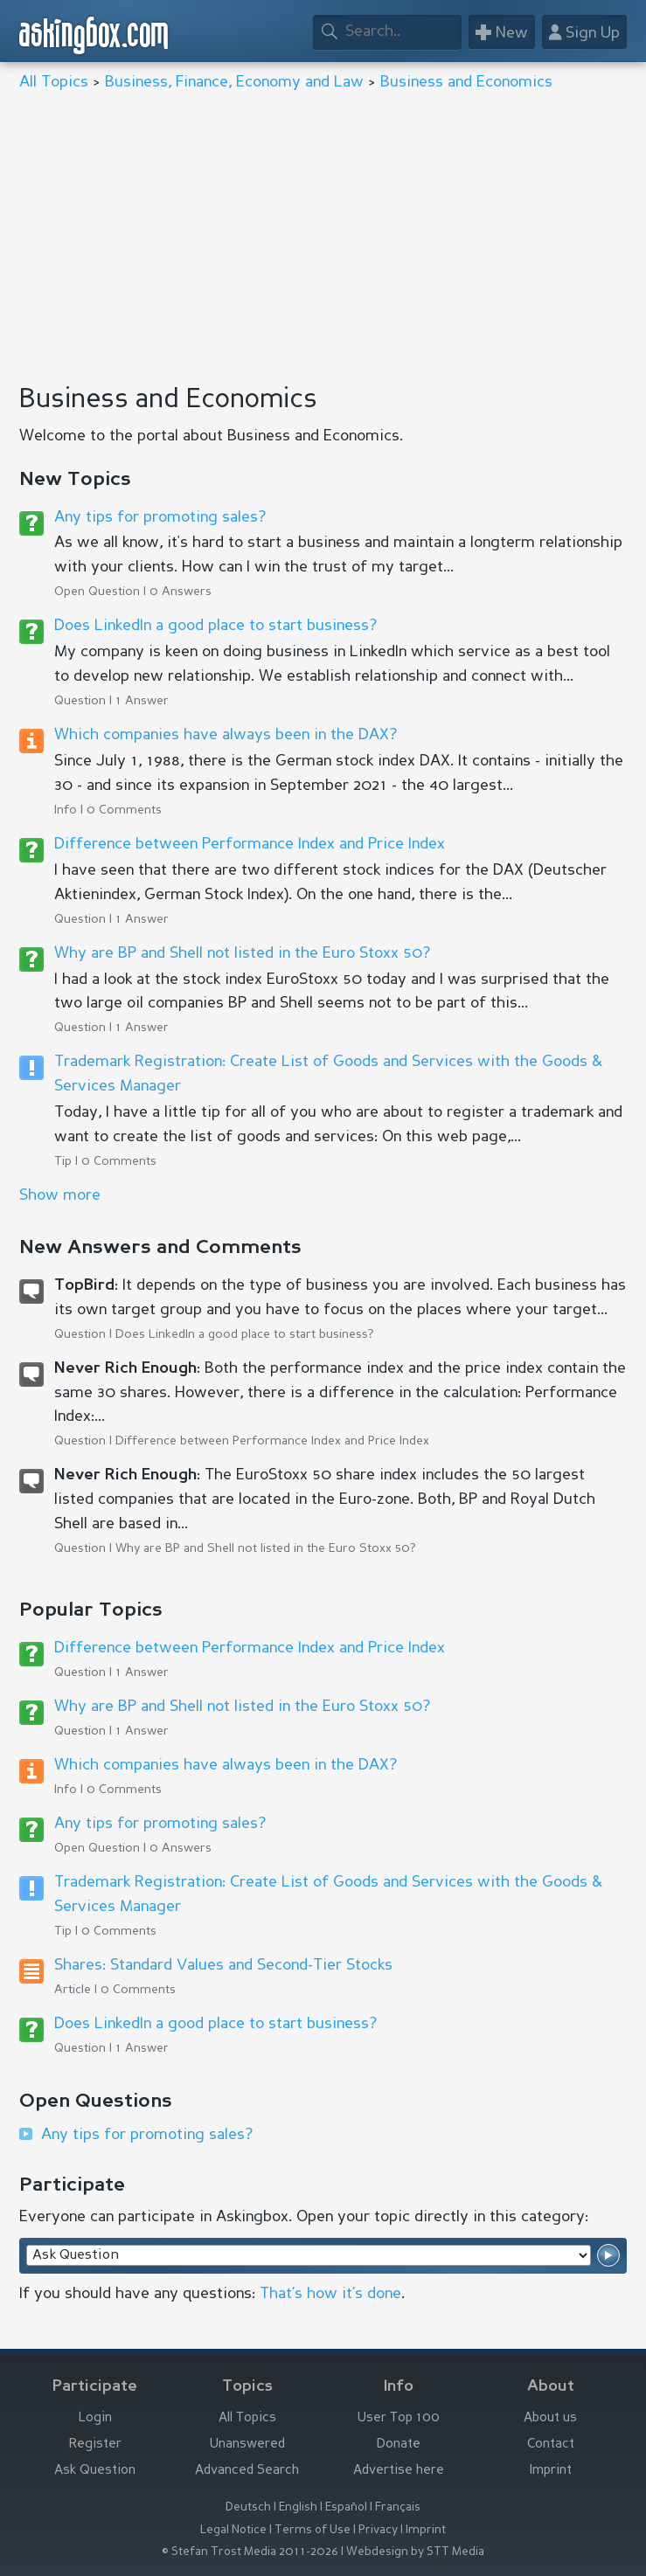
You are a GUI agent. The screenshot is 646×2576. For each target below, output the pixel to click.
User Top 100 (399, 2418)
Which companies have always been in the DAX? (225, 735)
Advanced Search (247, 2470)
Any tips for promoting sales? (160, 517)
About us (550, 2418)
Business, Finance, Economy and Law (234, 82)
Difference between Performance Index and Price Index (249, 844)
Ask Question (94, 2470)
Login (95, 2418)
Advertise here (398, 2470)
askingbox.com (94, 35)
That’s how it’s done (330, 2294)
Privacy (378, 2530)
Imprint (551, 2470)
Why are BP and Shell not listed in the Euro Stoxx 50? (242, 953)
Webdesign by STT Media (415, 2552)
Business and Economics (466, 82)
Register (95, 2444)
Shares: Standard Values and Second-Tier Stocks (223, 1965)
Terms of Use (312, 2530)
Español (346, 2507)
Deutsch (248, 2507)
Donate (398, 2444)
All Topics (53, 82)
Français (397, 2507)
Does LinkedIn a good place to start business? (215, 626)
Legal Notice (233, 2530)
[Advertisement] (323, 239)
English (298, 2507)
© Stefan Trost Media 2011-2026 (250, 2552)
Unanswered (247, 2444)
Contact (550, 2444)
